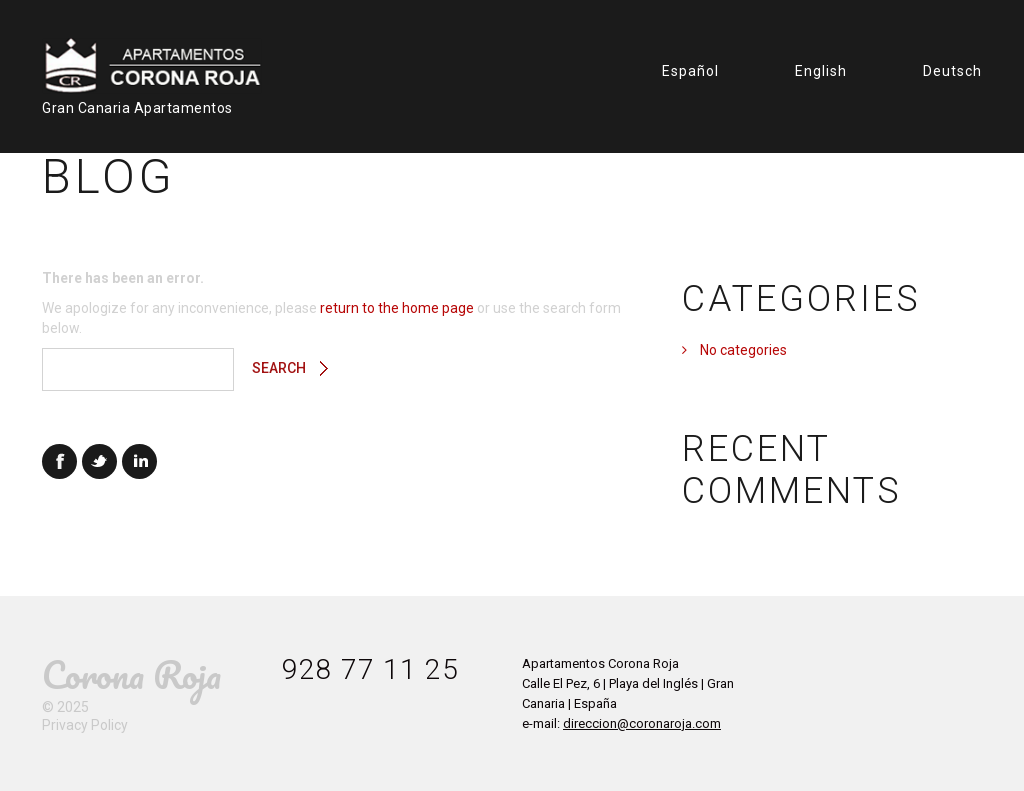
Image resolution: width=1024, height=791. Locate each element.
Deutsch (952, 71)
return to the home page (397, 308)
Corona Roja (131, 674)
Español (690, 71)
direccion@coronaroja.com (642, 723)
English (821, 71)
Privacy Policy (85, 725)
